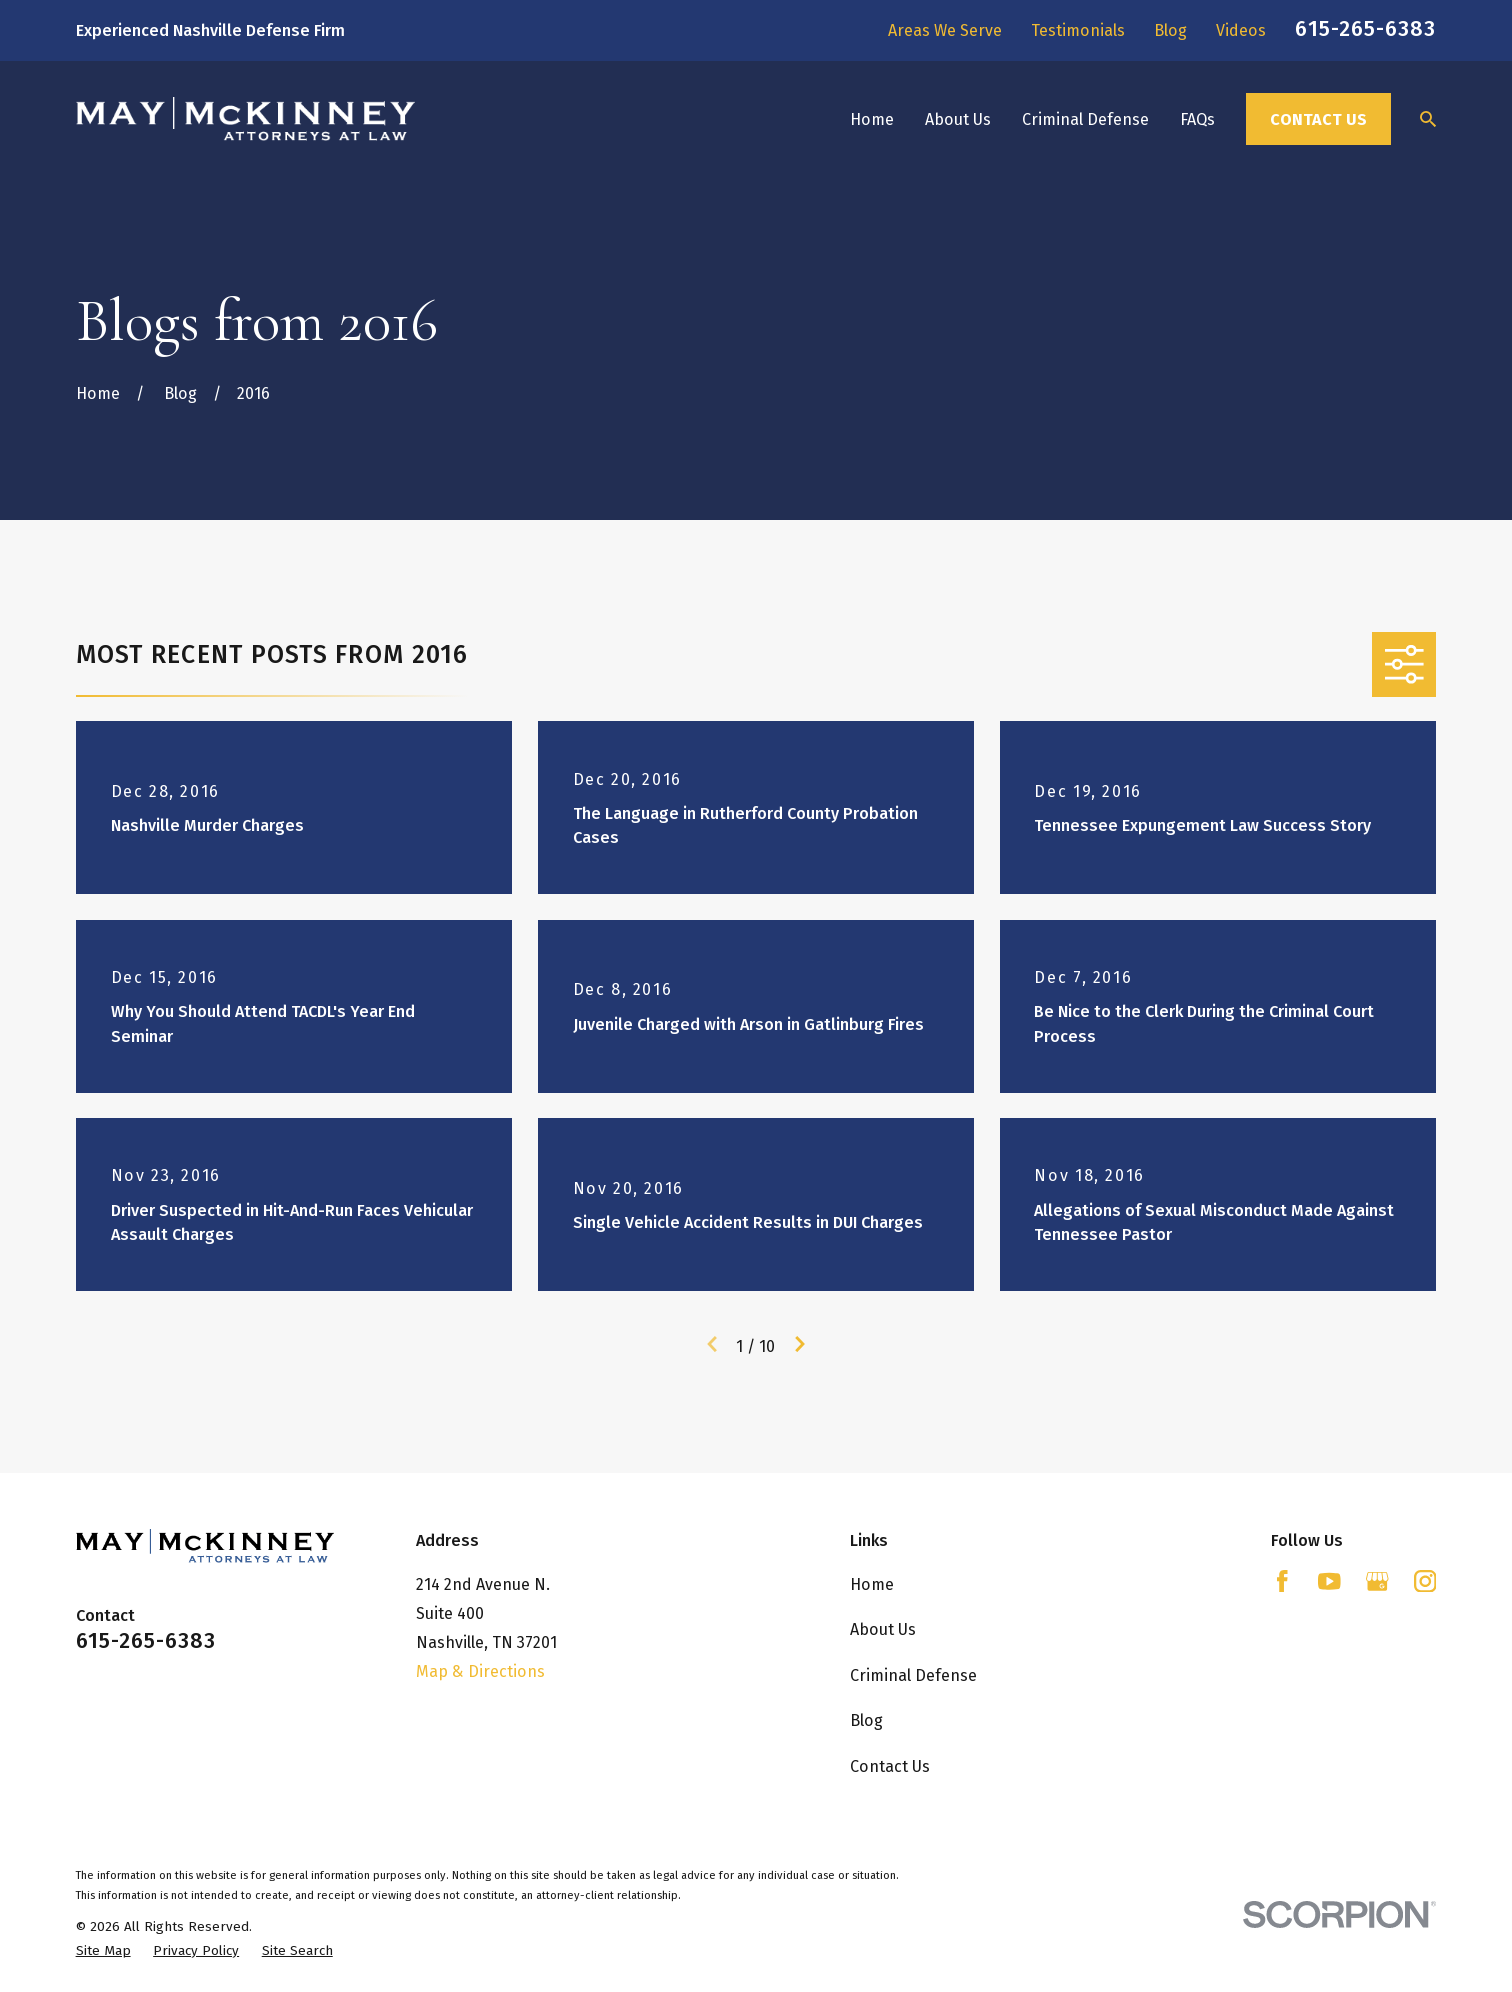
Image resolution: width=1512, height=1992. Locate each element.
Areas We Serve (945, 30)
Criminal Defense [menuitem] (1085, 119)
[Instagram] (1425, 1581)
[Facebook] (1282, 1581)
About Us (883, 1629)
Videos (1241, 30)
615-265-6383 (1365, 29)
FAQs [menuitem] (1197, 119)
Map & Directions (480, 1671)
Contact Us (1318, 119)
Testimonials (1078, 30)
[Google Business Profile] (1377, 1581)
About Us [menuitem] (958, 119)
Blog (1170, 30)
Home (872, 1584)
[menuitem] (103, 1951)
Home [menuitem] (872, 119)
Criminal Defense (913, 1675)
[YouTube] (1329, 1581)
